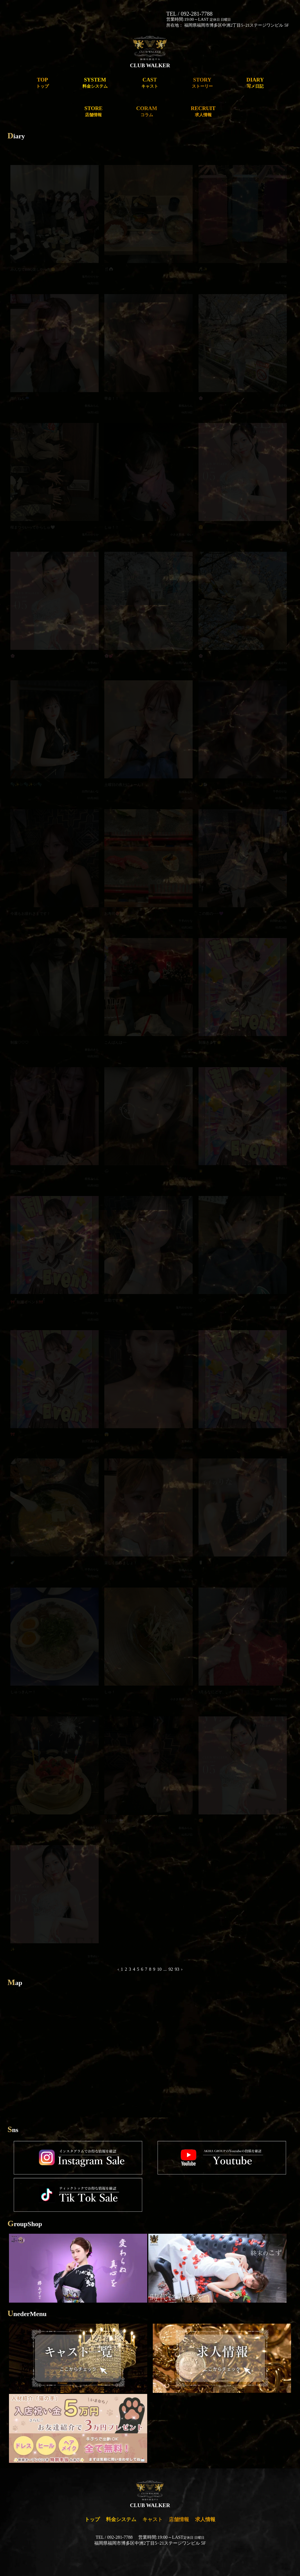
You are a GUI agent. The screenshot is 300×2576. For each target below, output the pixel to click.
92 (171, 1969)
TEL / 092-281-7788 (189, 14)
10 (159, 1969)
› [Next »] (182, 1969)
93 (177, 1969)
